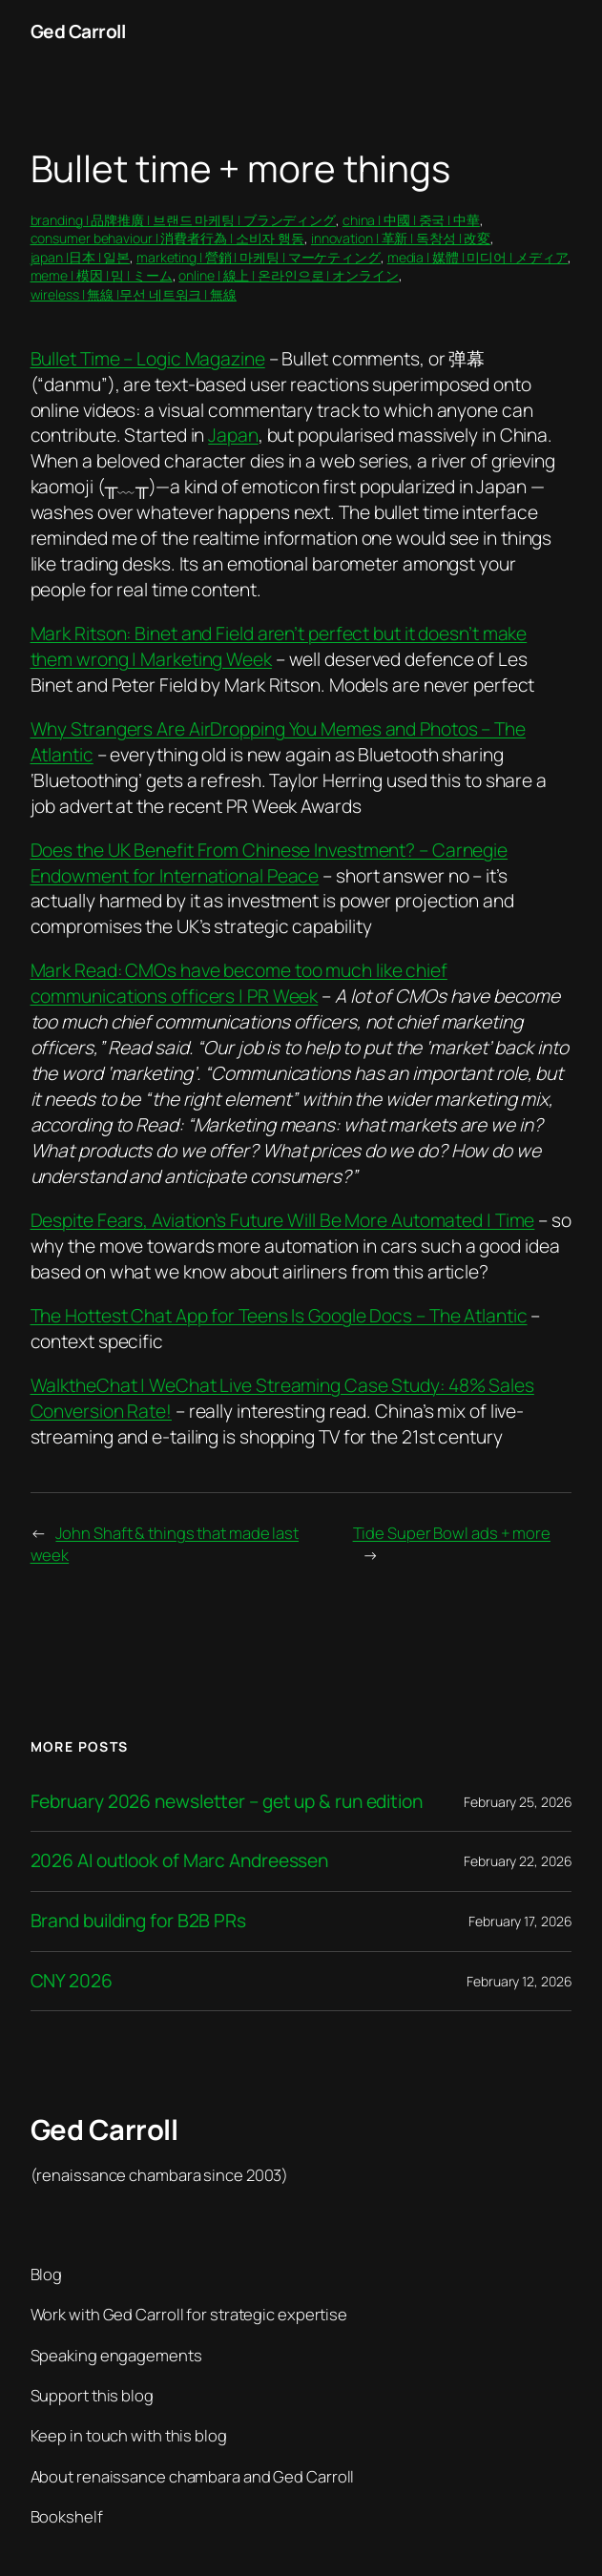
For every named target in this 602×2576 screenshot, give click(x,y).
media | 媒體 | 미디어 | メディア (478, 257)
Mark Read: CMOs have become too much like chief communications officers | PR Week (239, 983)
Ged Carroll (78, 31)
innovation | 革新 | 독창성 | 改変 (400, 238)
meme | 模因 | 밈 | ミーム (102, 275)
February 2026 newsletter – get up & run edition (227, 1802)
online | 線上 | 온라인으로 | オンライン (288, 275)
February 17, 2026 (519, 1921)
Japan (233, 435)
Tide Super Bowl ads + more (451, 1533)
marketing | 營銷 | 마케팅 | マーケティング (258, 257)
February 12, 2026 (519, 1981)
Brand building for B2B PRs (138, 1921)
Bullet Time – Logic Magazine (148, 358)
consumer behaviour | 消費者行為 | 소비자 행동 (168, 238)
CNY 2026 (72, 1981)
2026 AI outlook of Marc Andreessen (180, 1861)
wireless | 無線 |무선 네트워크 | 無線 (134, 294)
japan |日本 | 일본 (81, 257)
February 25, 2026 (517, 1802)
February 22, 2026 (517, 1861)
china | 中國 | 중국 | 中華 (411, 220)
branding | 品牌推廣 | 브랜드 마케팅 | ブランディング (184, 220)
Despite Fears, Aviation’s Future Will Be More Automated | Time (283, 1220)
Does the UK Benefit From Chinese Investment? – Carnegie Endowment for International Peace (270, 863)
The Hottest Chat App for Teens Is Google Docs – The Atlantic (279, 1315)
